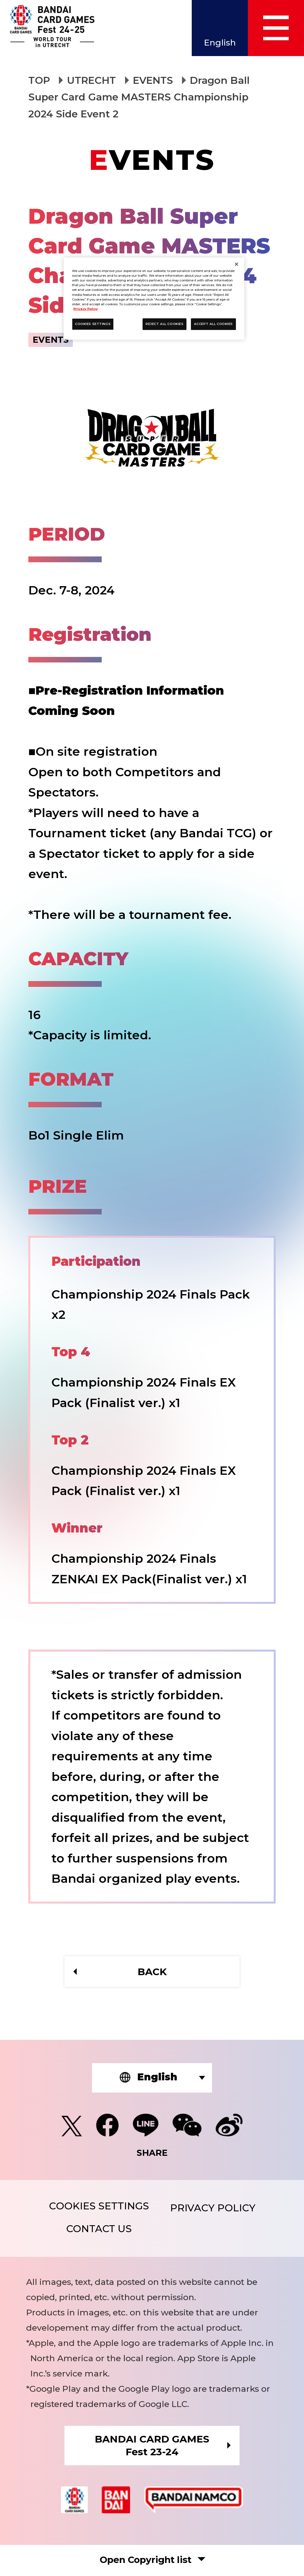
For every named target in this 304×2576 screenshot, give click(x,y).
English (219, 43)
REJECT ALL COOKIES (164, 324)
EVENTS (154, 80)
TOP (39, 80)
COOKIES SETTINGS (98, 2206)
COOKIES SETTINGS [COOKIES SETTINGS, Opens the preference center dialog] (93, 324)
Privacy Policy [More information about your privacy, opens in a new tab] (85, 309)
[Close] (236, 264)
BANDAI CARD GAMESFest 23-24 (152, 2446)
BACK (152, 1972)
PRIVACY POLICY (213, 2208)
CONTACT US (98, 2229)
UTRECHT (92, 80)
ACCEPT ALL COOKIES (213, 324)
